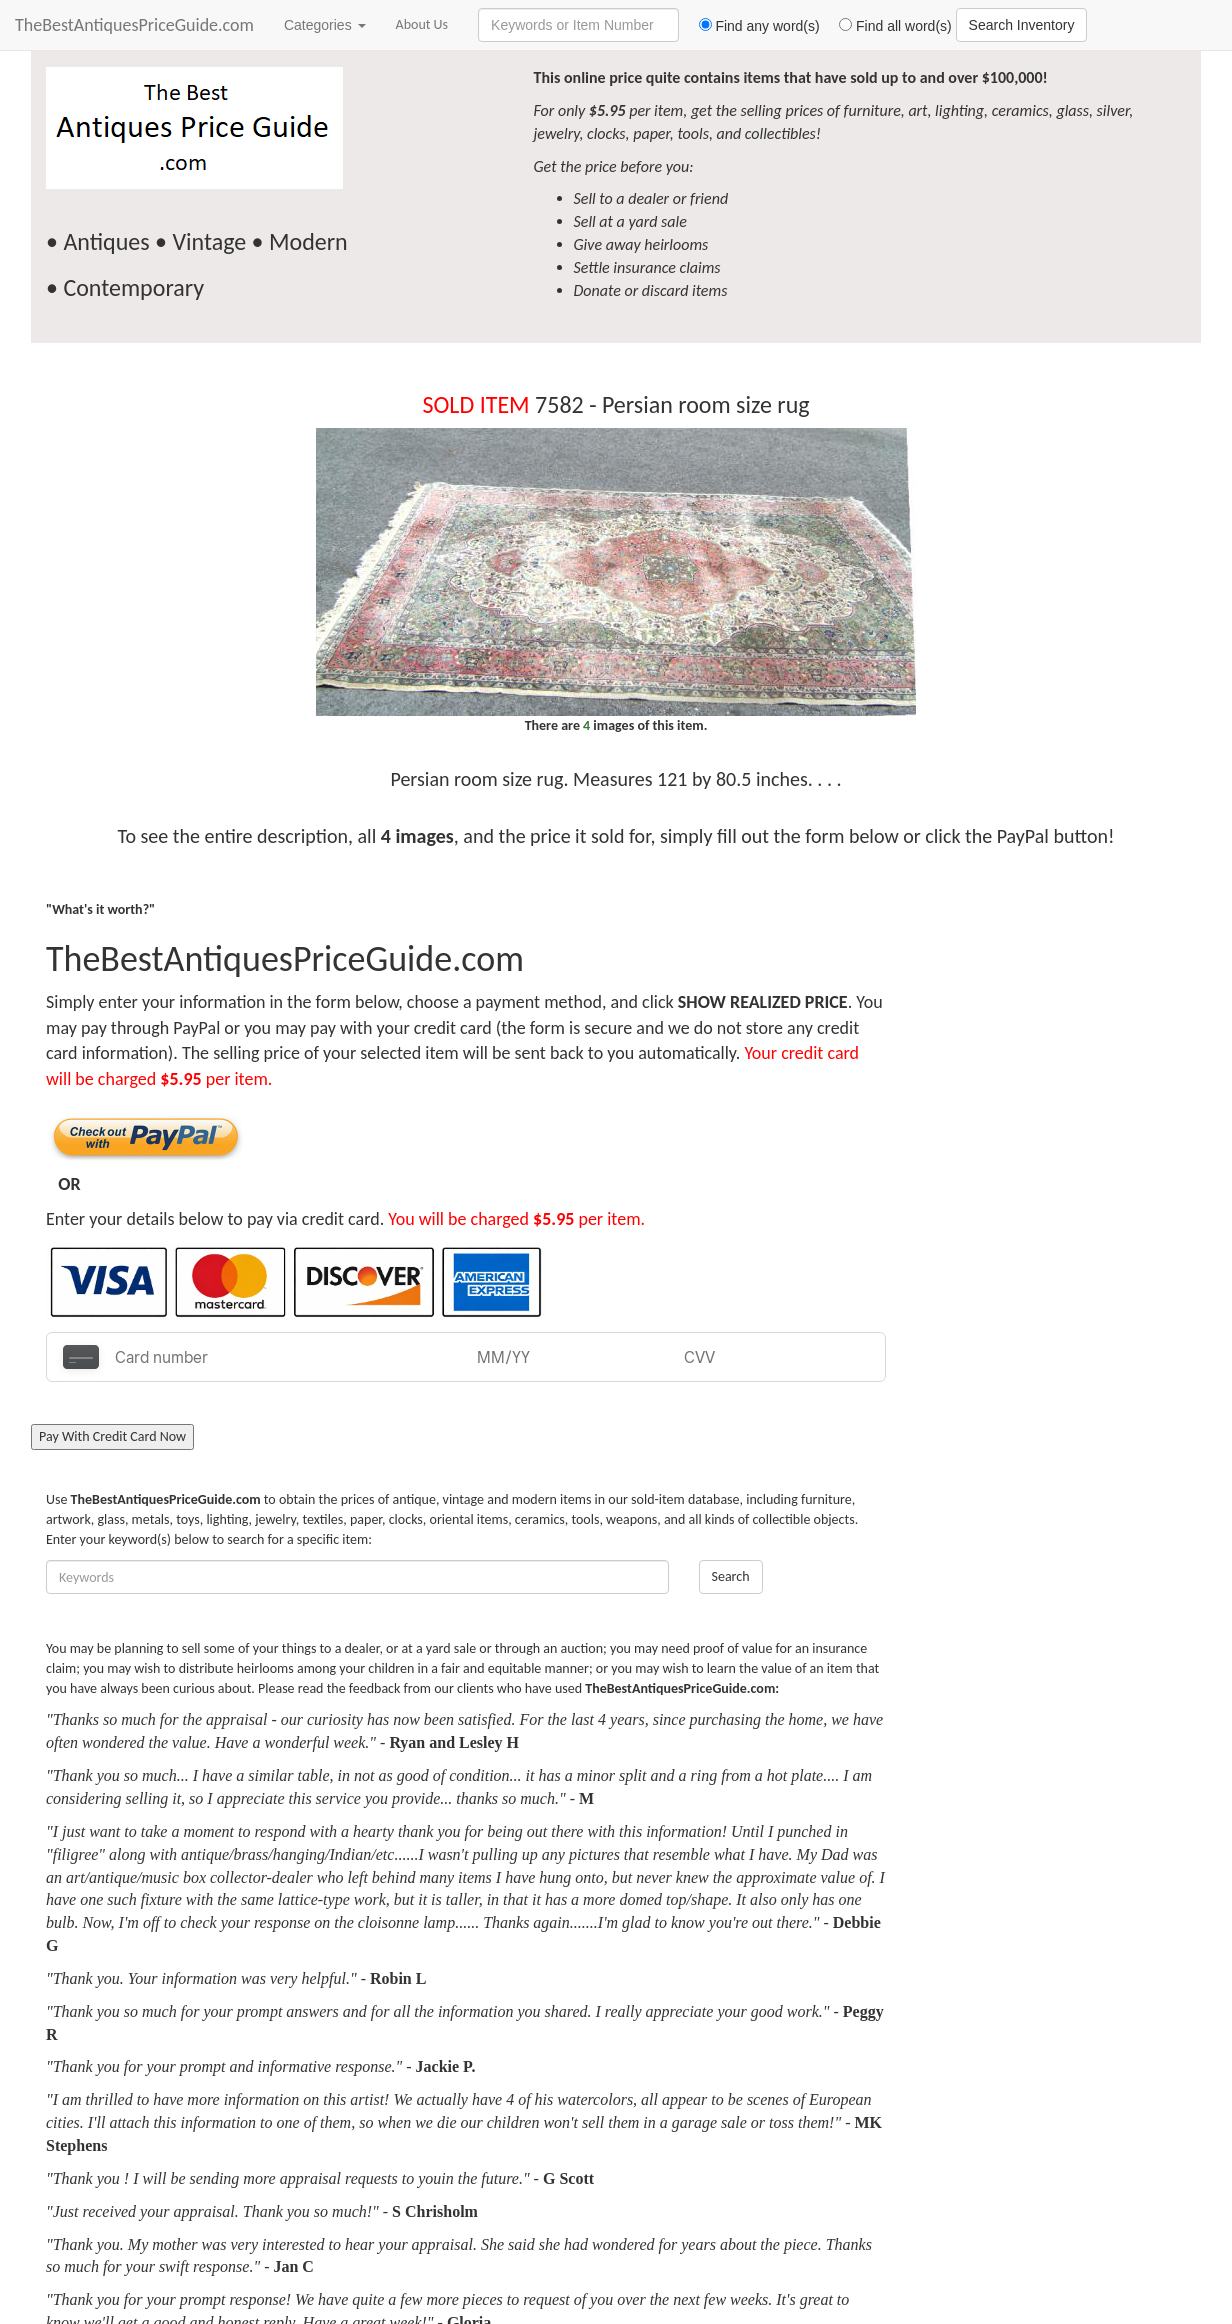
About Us (422, 24)
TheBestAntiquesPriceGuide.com (134, 25)
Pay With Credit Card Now (112, 1436)
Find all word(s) (888, 26)
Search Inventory (1022, 25)
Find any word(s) (751, 26)
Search (731, 1576)
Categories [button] (325, 25)
